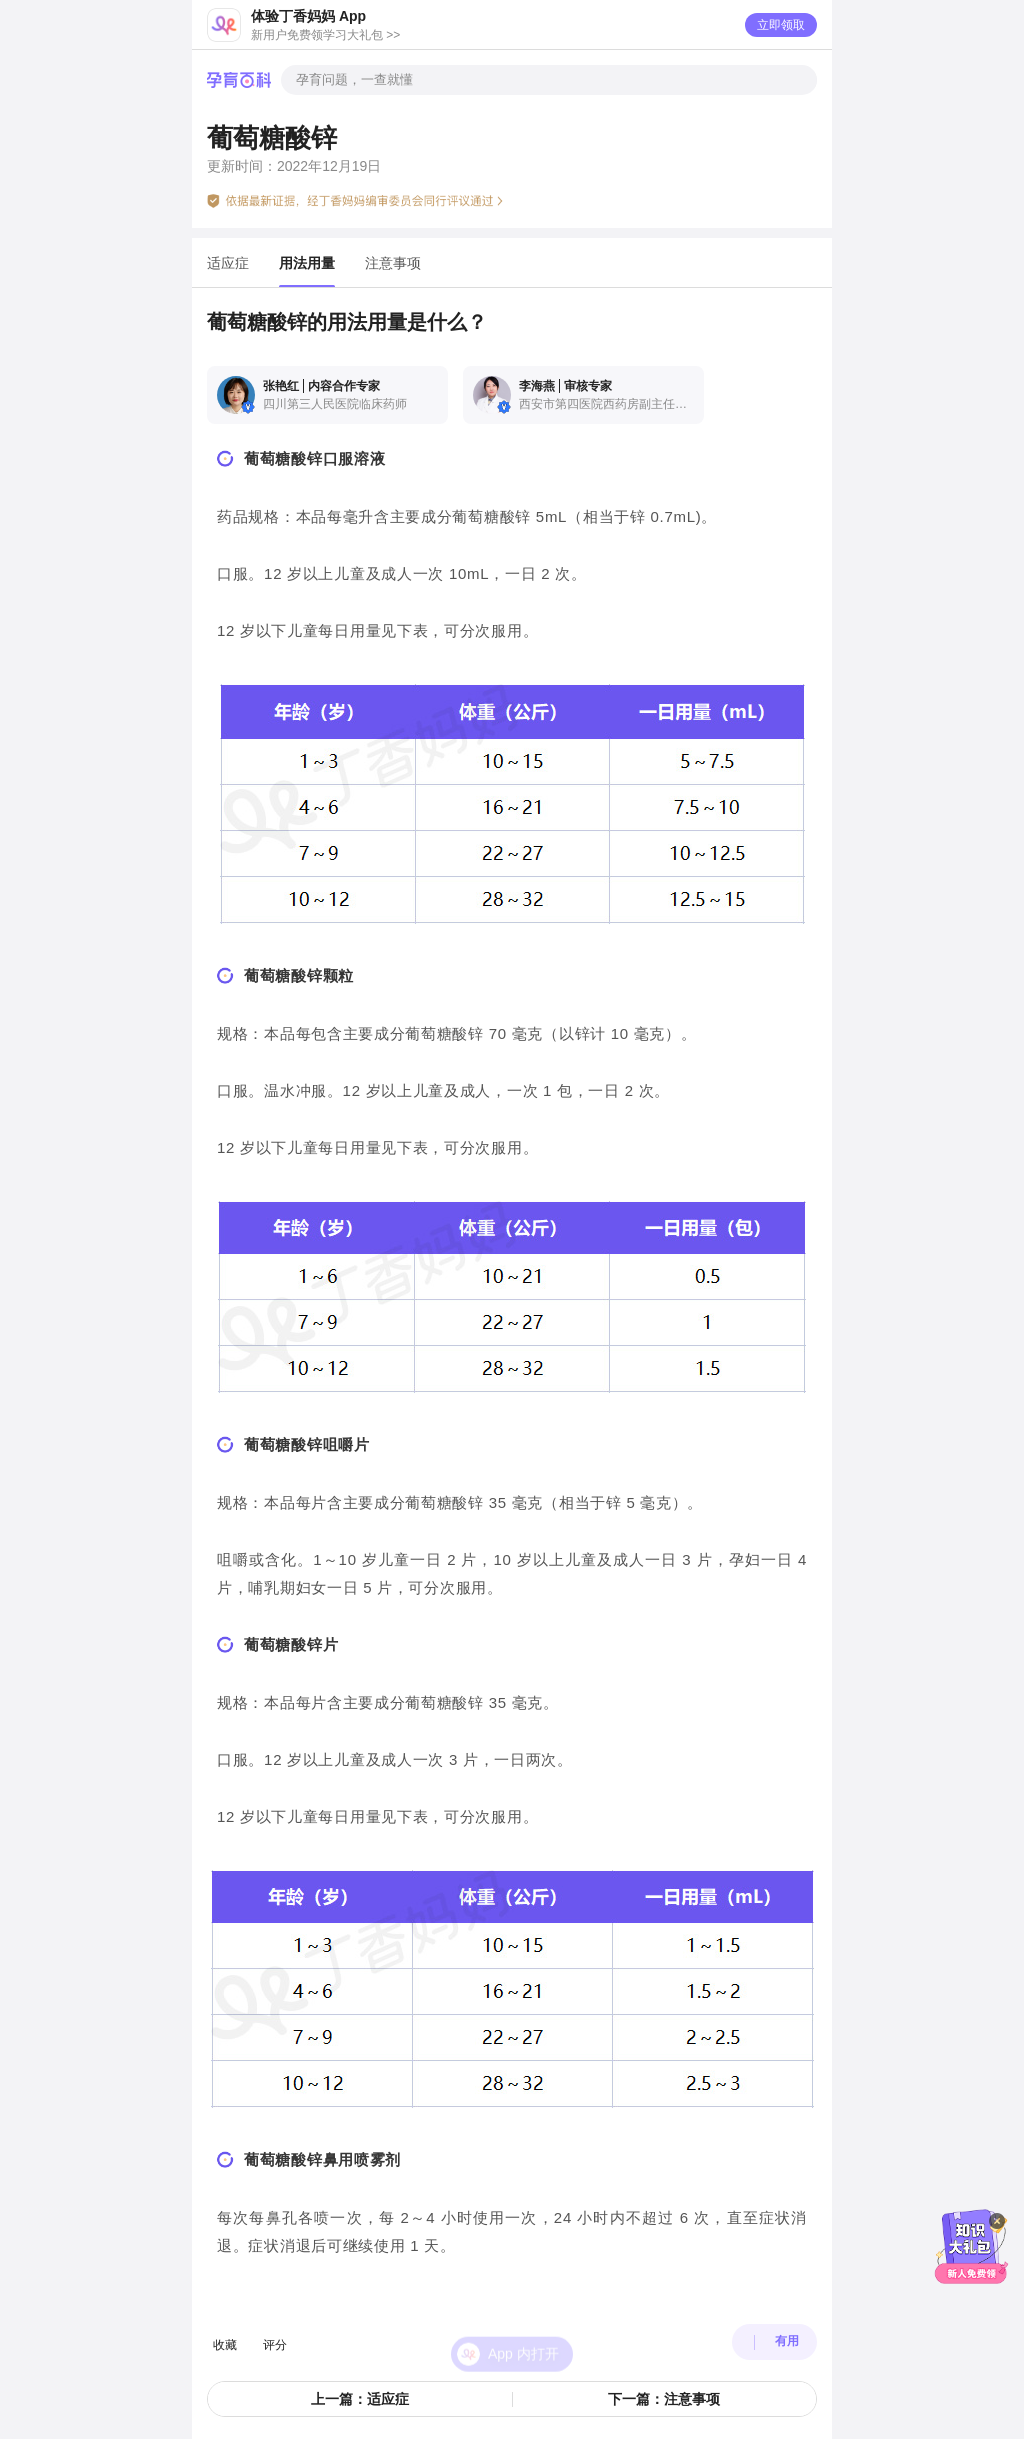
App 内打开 (523, 2330)
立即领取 (781, 25)
